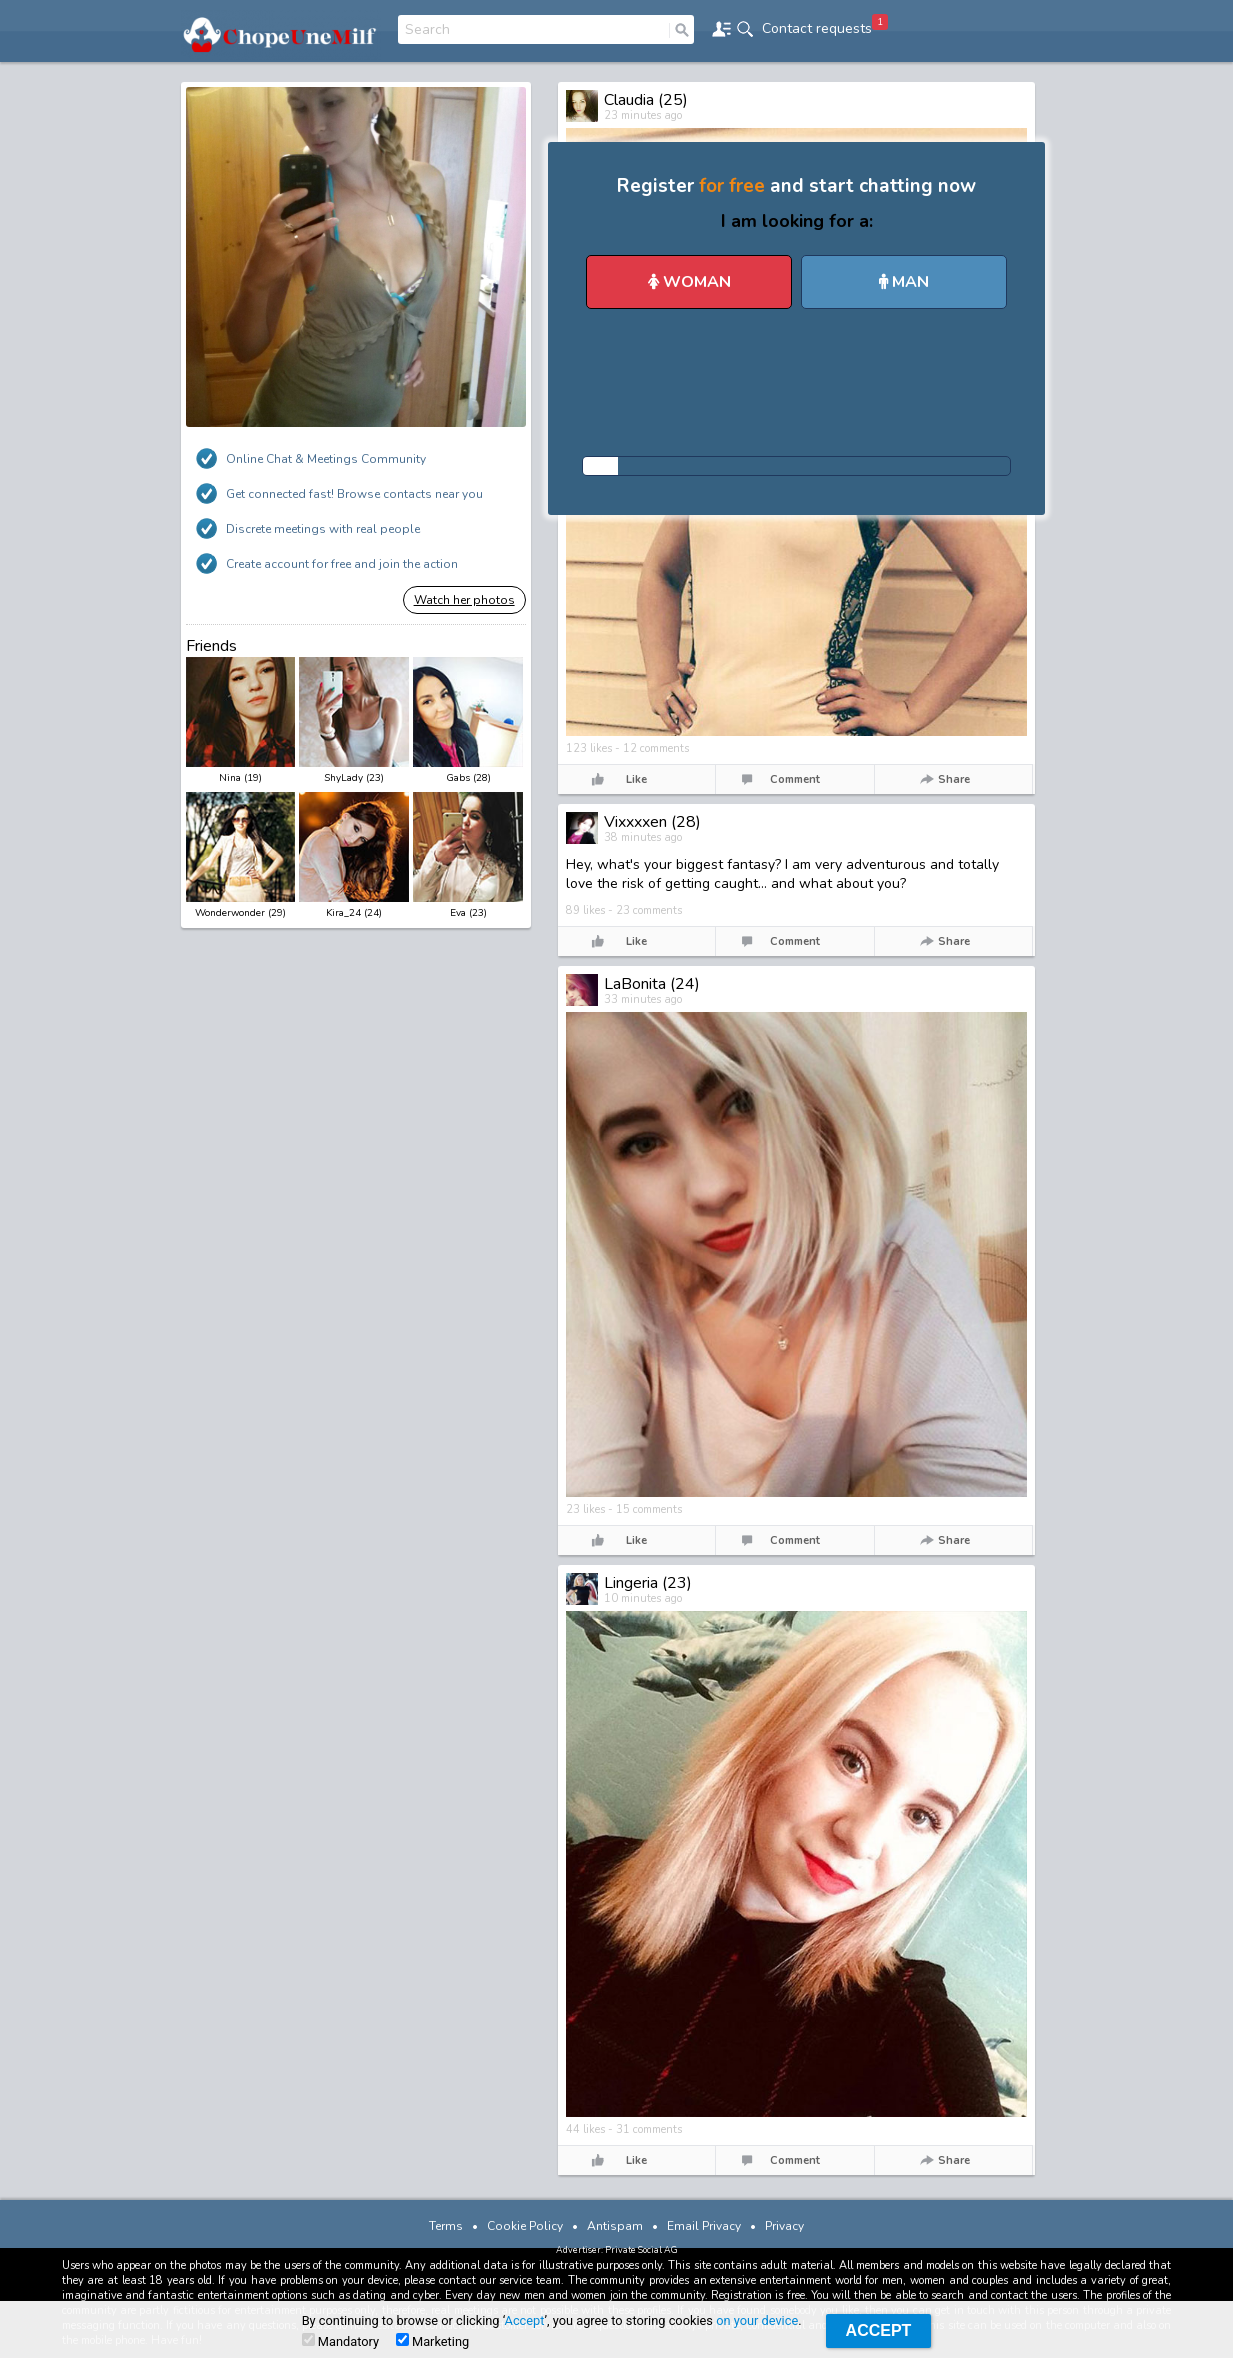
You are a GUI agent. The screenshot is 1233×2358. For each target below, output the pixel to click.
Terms (446, 2226)
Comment (795, 779)
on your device (757, 2320)
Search (427, 29)
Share (954, 779)
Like (636, 779)
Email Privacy (704, 2226)
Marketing (432, 2341)
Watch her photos (464, 600)
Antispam (615, 2226)
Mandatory (340, 2341)
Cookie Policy (525, 2226)
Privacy (784, 2226)
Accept (525, 2320)
